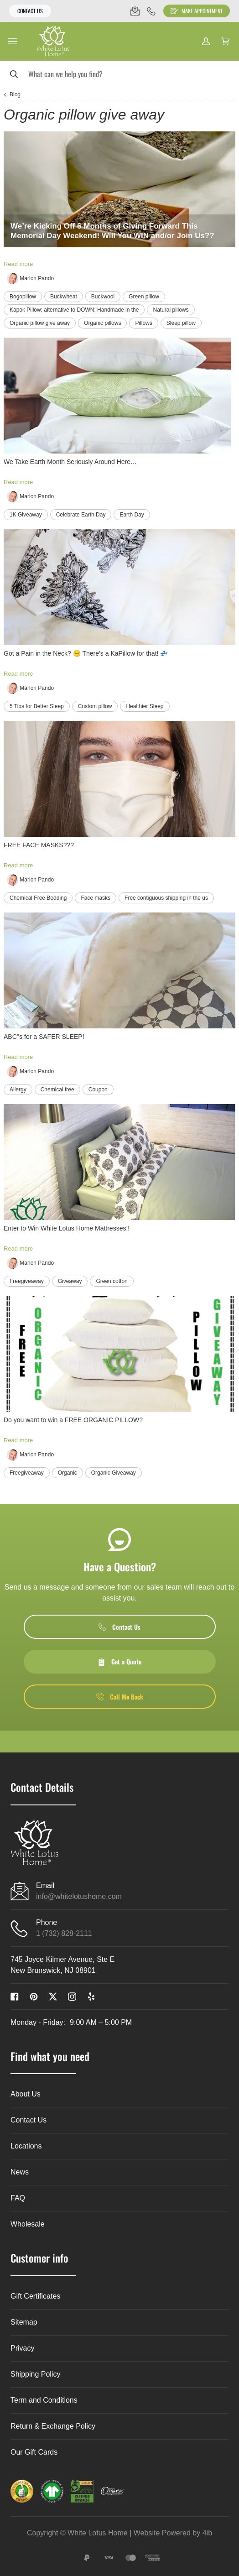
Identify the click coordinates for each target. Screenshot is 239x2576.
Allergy (18, 1089)
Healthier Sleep (144, 706)
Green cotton (111, 1281)
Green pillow (144, 296)
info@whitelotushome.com (79, 1896)
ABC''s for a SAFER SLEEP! (44, 1036)
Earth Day (132, 514)
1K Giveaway (26, 514)
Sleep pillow (181, 323)
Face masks (95, 898)
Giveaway (70, 1281)
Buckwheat (63, 296)
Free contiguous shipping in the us (166, 898)
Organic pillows (102, 323)
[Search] (119, 73)
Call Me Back (119, 1696)
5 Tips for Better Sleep (37, 706)
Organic (67, 1473)
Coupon (98, 1089)
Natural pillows (170, 310)
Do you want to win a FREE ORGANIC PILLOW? (73, 1420)
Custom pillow (95, 706)
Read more (18, 264)
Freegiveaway (27, 1281)
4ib (207, 2533)
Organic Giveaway (113, 1473)
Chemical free (57, 1089)
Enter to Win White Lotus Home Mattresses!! (67, 1228)
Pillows (143, 323)
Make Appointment (197, 11)
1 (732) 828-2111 (64, 1933)
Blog (15, 94)
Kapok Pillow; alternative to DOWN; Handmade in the (74, 310)
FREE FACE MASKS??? (39, 845)
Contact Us (30, 11)
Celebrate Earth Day (81, 514)
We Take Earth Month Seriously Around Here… (70, 461)
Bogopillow (23, 296)
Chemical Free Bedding (38, 898)
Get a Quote (119, 1661)
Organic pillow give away (40, 323)
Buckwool (102, 296)
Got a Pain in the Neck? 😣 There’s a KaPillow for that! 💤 (86, 653)
